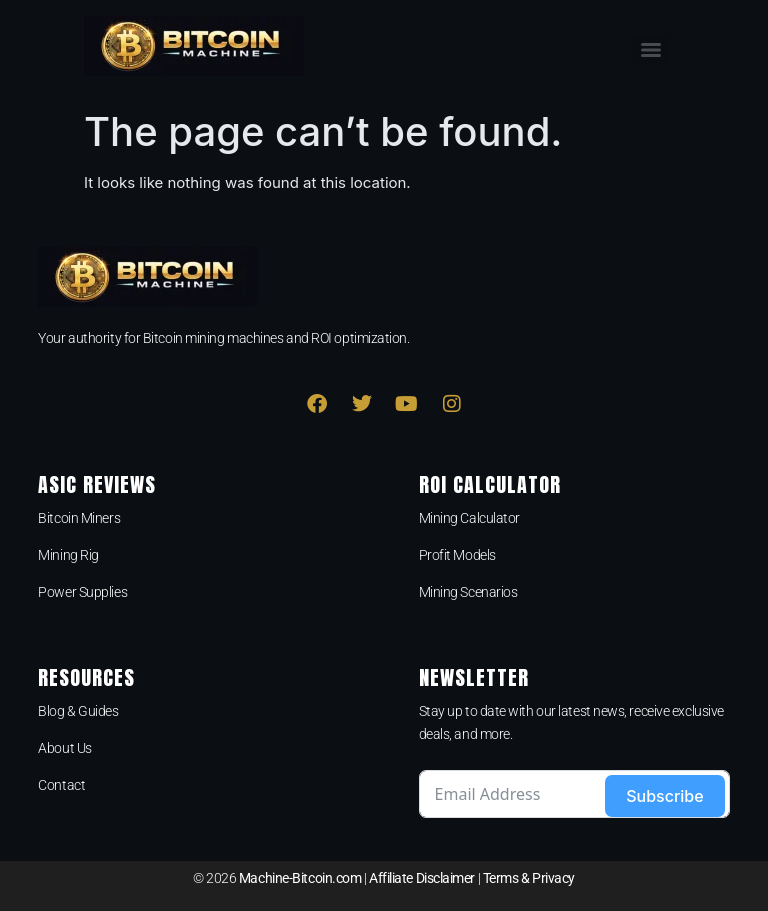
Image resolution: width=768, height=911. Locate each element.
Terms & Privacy (529, 878)
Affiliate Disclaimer (422, 878)
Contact (61, 785)
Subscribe (664, 796)
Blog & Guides (78, 711)
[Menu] (651, 50)
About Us (64, 748)
